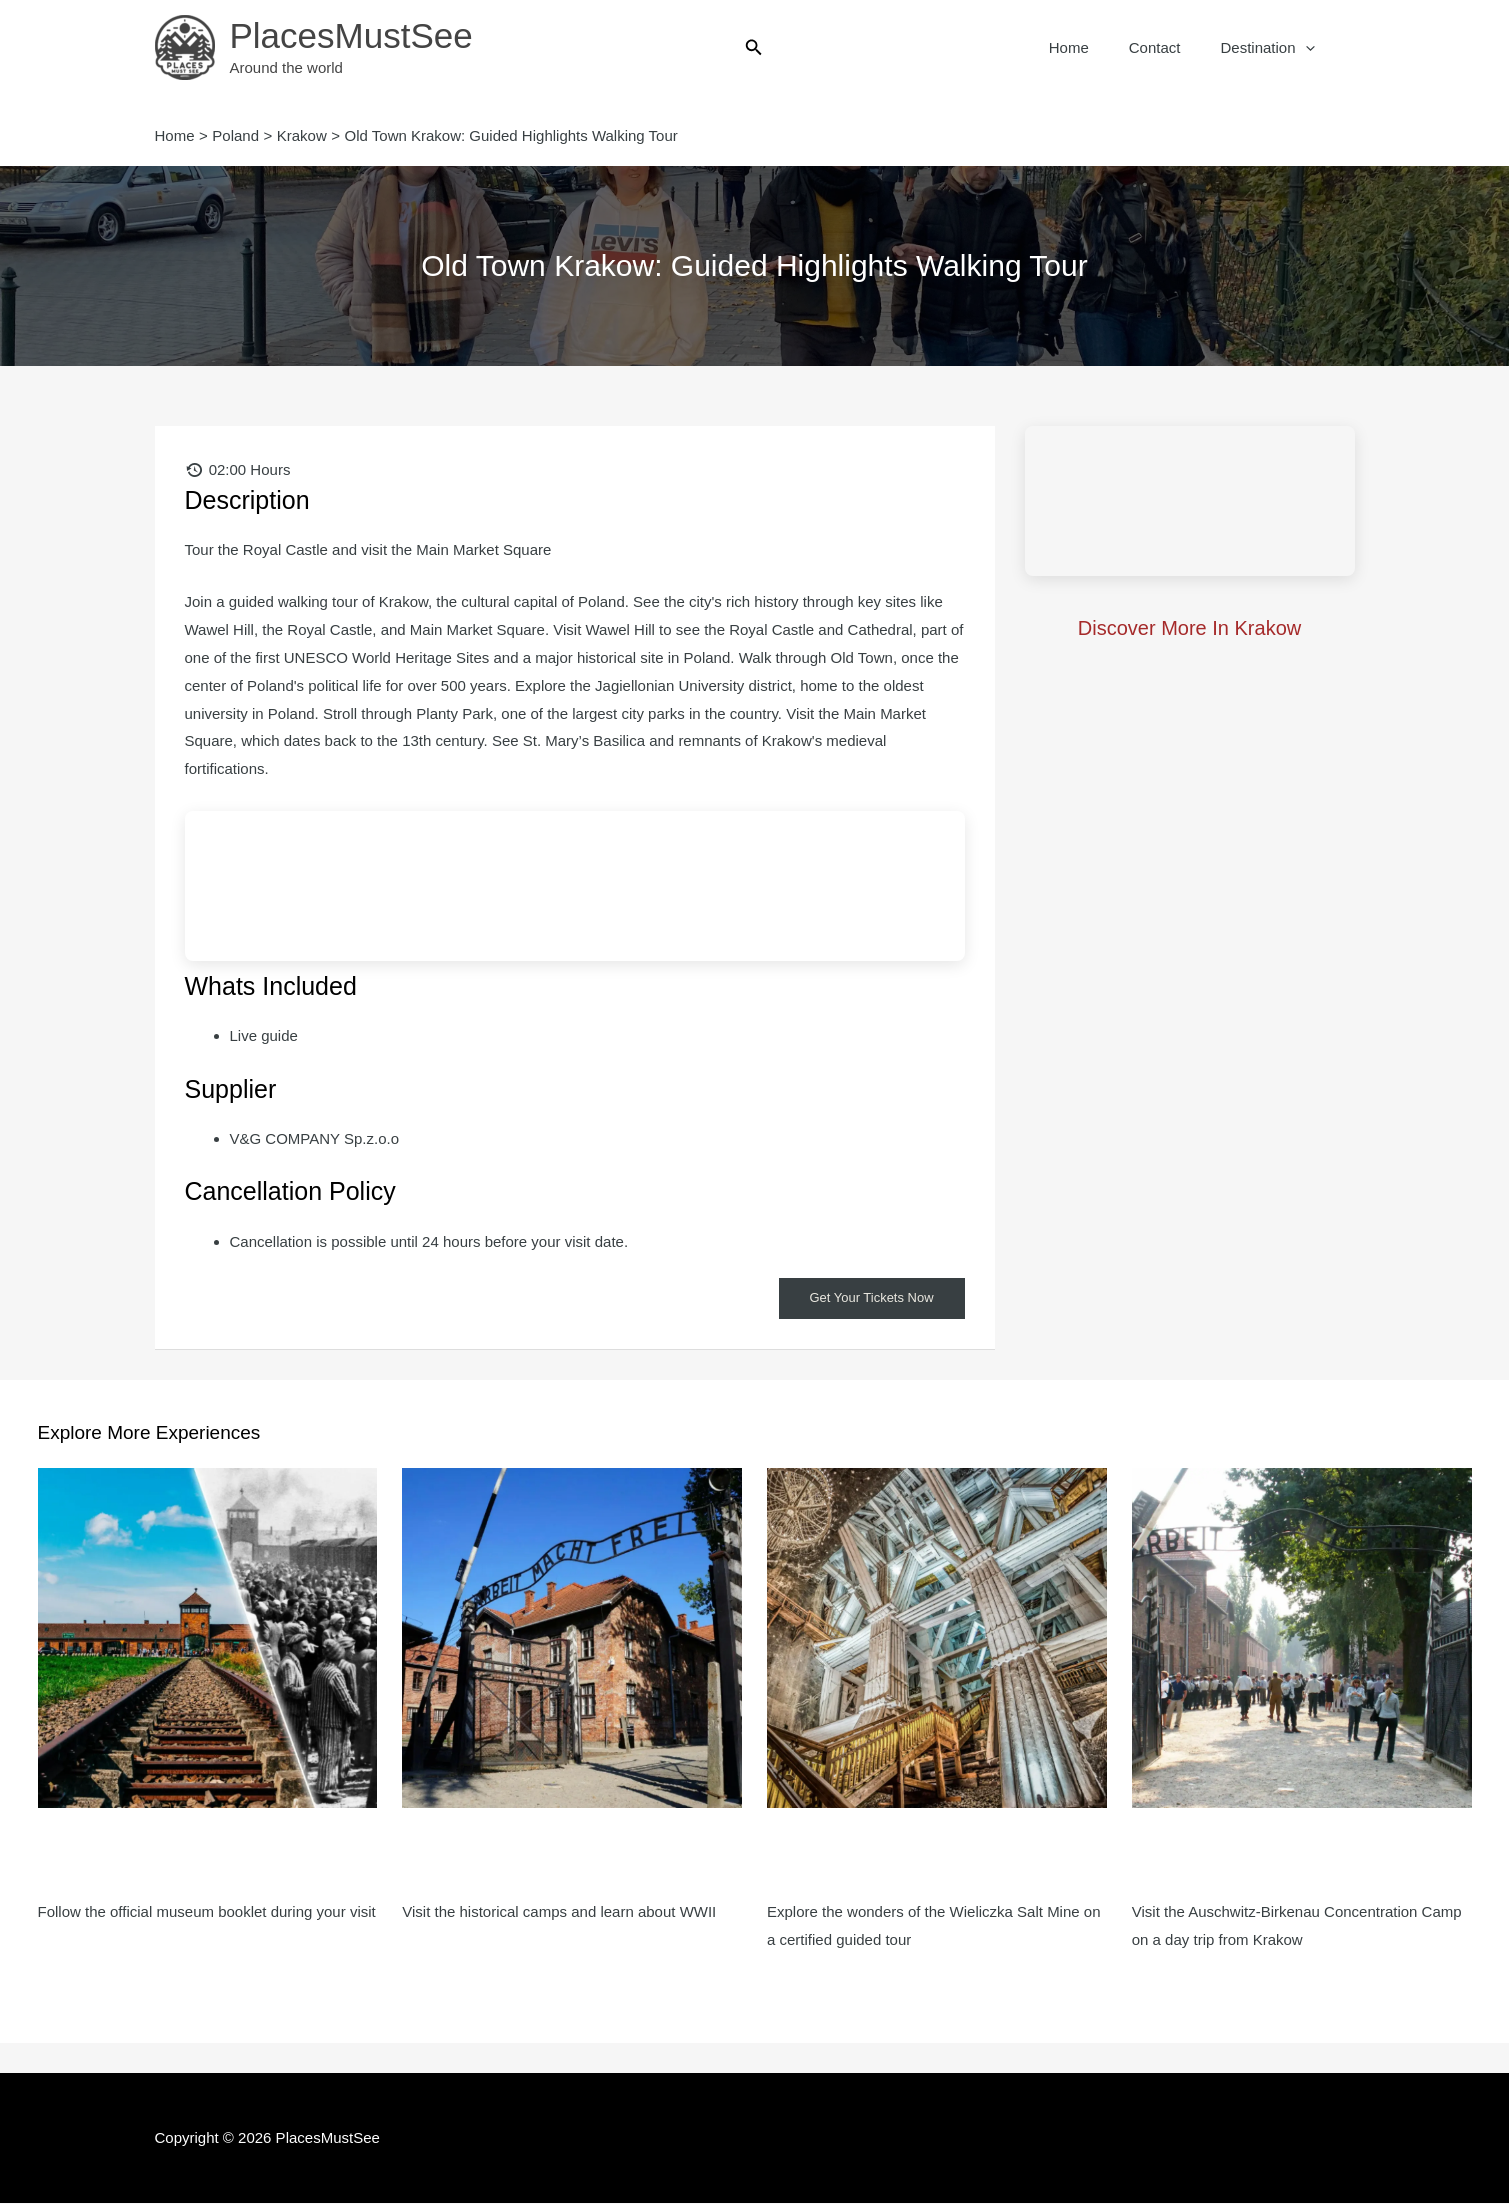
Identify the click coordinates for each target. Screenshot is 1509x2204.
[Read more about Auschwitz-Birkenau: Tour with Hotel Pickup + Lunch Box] (1302, 1637)
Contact (1170, 47)
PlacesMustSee (351, 35)
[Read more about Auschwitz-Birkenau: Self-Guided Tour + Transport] (208, 1637)
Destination (1272, 48)
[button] (754, 48)
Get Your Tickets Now (867, 1299)
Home (1094, 47)
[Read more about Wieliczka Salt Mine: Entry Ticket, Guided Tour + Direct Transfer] (937, 1637)
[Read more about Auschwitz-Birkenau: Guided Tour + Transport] (572, 1637)
